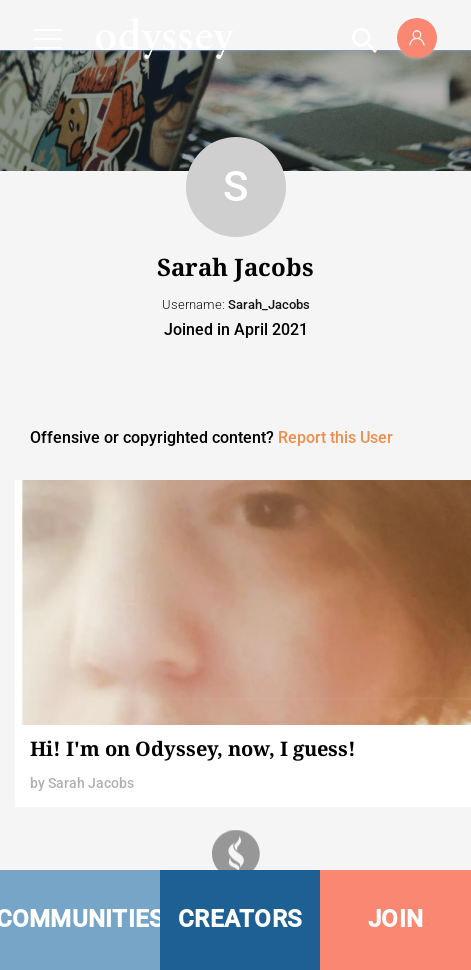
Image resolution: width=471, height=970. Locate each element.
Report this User (335, 437)
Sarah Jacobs (91, 783)
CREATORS (240, 919)
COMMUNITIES (80, 919)
